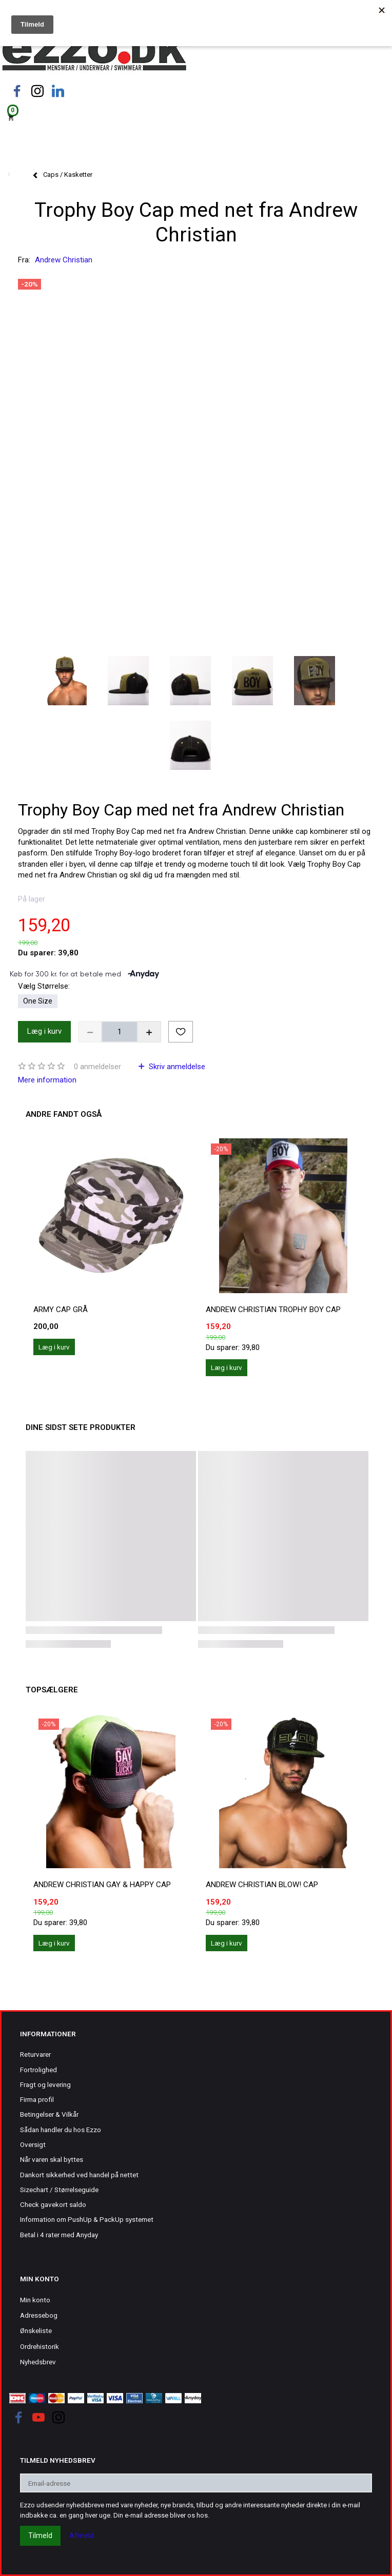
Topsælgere (52, 1689)
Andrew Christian (63, 259)
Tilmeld (40, 2535)
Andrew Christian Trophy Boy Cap (273, 1309)
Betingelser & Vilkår (49, 2114)
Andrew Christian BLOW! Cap (262, 1884)
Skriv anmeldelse (176, 1066)
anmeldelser (97, 1066)
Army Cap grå (60, 1309)
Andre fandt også (64, 1114)
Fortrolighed (38, 2070)
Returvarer (35, 2054)
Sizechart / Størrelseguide (59, 2189)
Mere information (47, 1080)
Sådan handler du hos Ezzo (60, 2129)
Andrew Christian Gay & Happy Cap (102, 1884)
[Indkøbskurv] (196, 117)
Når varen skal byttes (51, 2159)
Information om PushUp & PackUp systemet (86, 2219)
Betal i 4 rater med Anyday (59, 2235)
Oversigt (33, 2144)
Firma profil (37, 2099)
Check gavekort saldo (53, 2204)
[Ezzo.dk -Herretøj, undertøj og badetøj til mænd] (94, 53)
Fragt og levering (45, 2084)
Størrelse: (44, 986)
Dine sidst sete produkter (80, 1427)
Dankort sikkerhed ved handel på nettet (79, 2175)
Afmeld (81, 2535)
